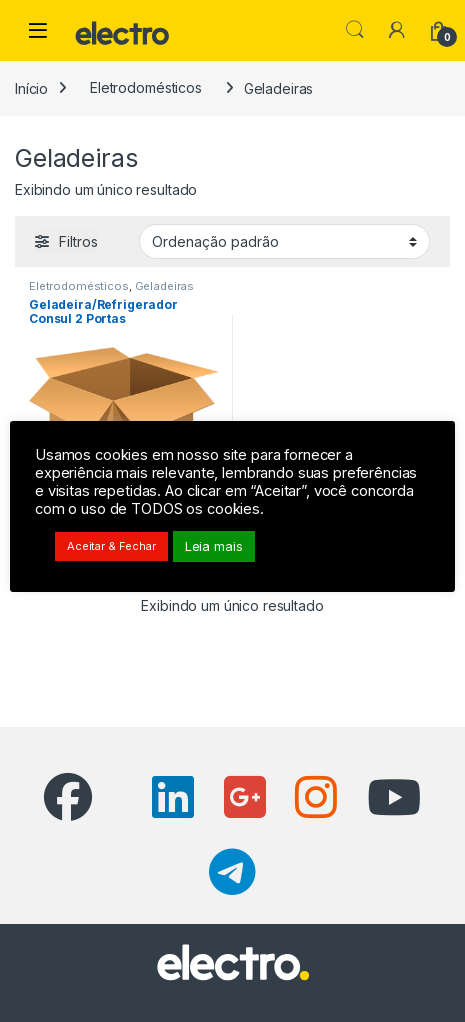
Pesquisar (355, 30)
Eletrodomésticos (146, 87)
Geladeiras (165, 286)
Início (31, 87)
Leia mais (214, 546)
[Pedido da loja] (284, 241)
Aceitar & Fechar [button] (111, 546)
